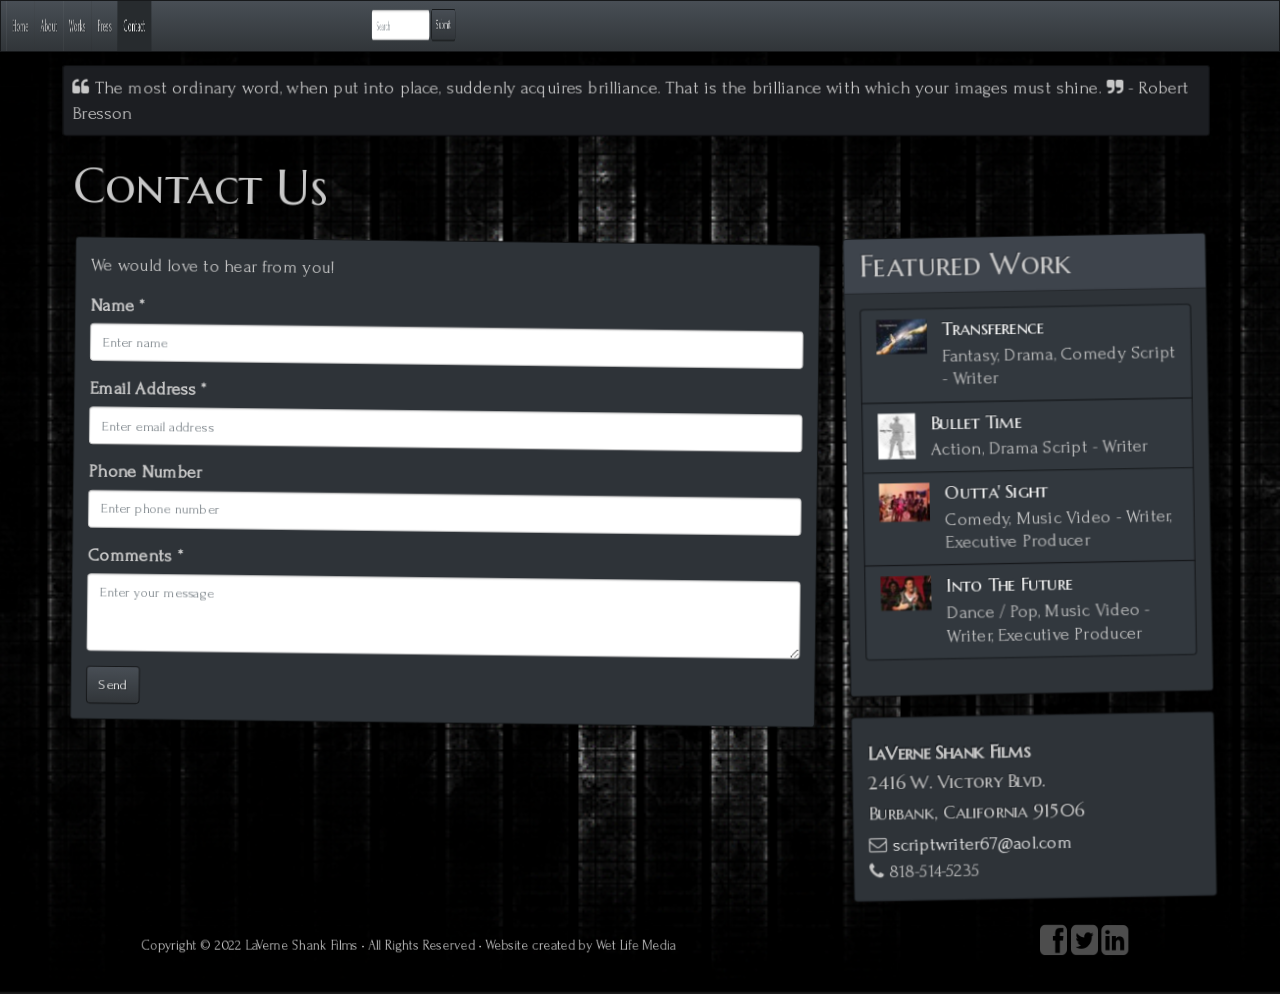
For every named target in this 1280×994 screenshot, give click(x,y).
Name (109, 311)
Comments (132, 564)
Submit (1202, 24)
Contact (363, 25)
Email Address (141, 395)
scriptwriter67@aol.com (979, 840)
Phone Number (140, 479)
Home (54, 25)
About (131, 25)
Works (209, 25)
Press (282, 25)
